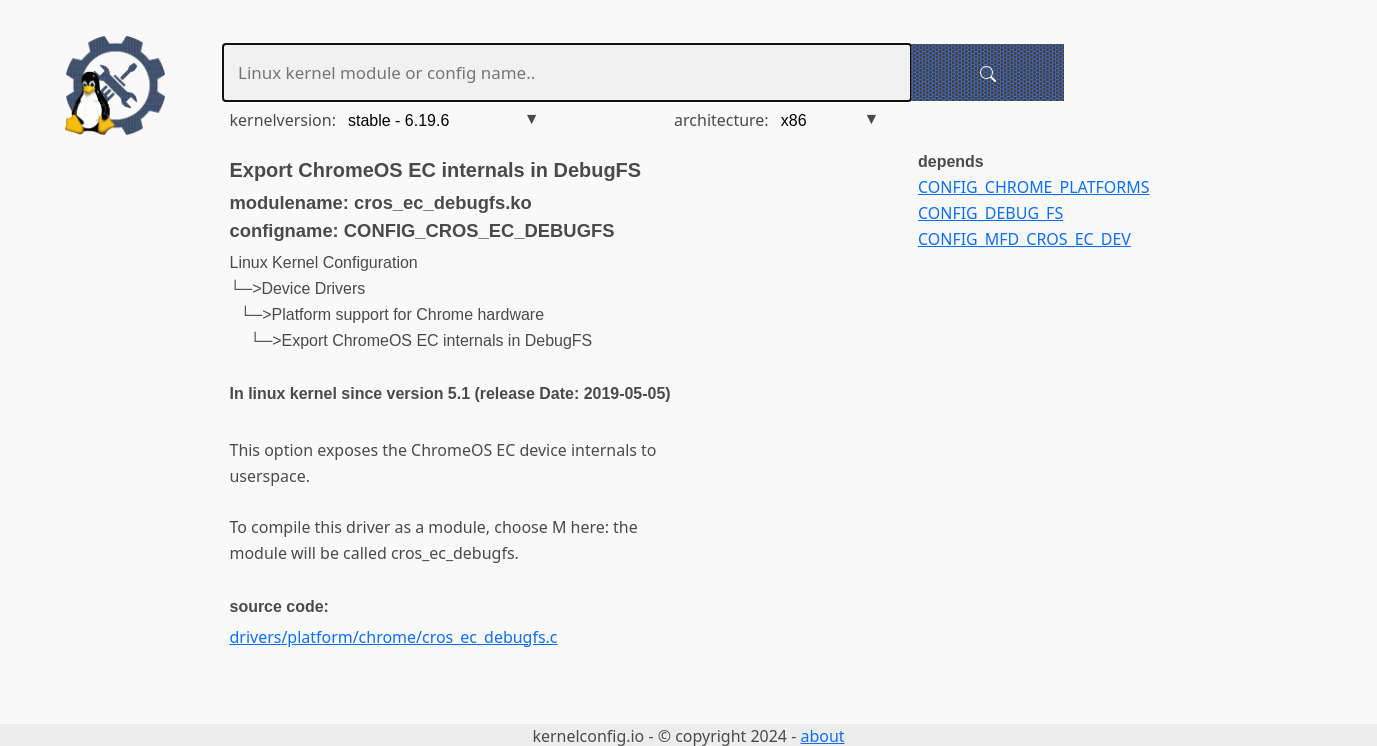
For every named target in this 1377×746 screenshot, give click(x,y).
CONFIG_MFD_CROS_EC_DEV (1024, 239)
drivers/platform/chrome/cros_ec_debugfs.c (394, 637)
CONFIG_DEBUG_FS (990, 213)
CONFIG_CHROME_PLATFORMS (1034, 187)
